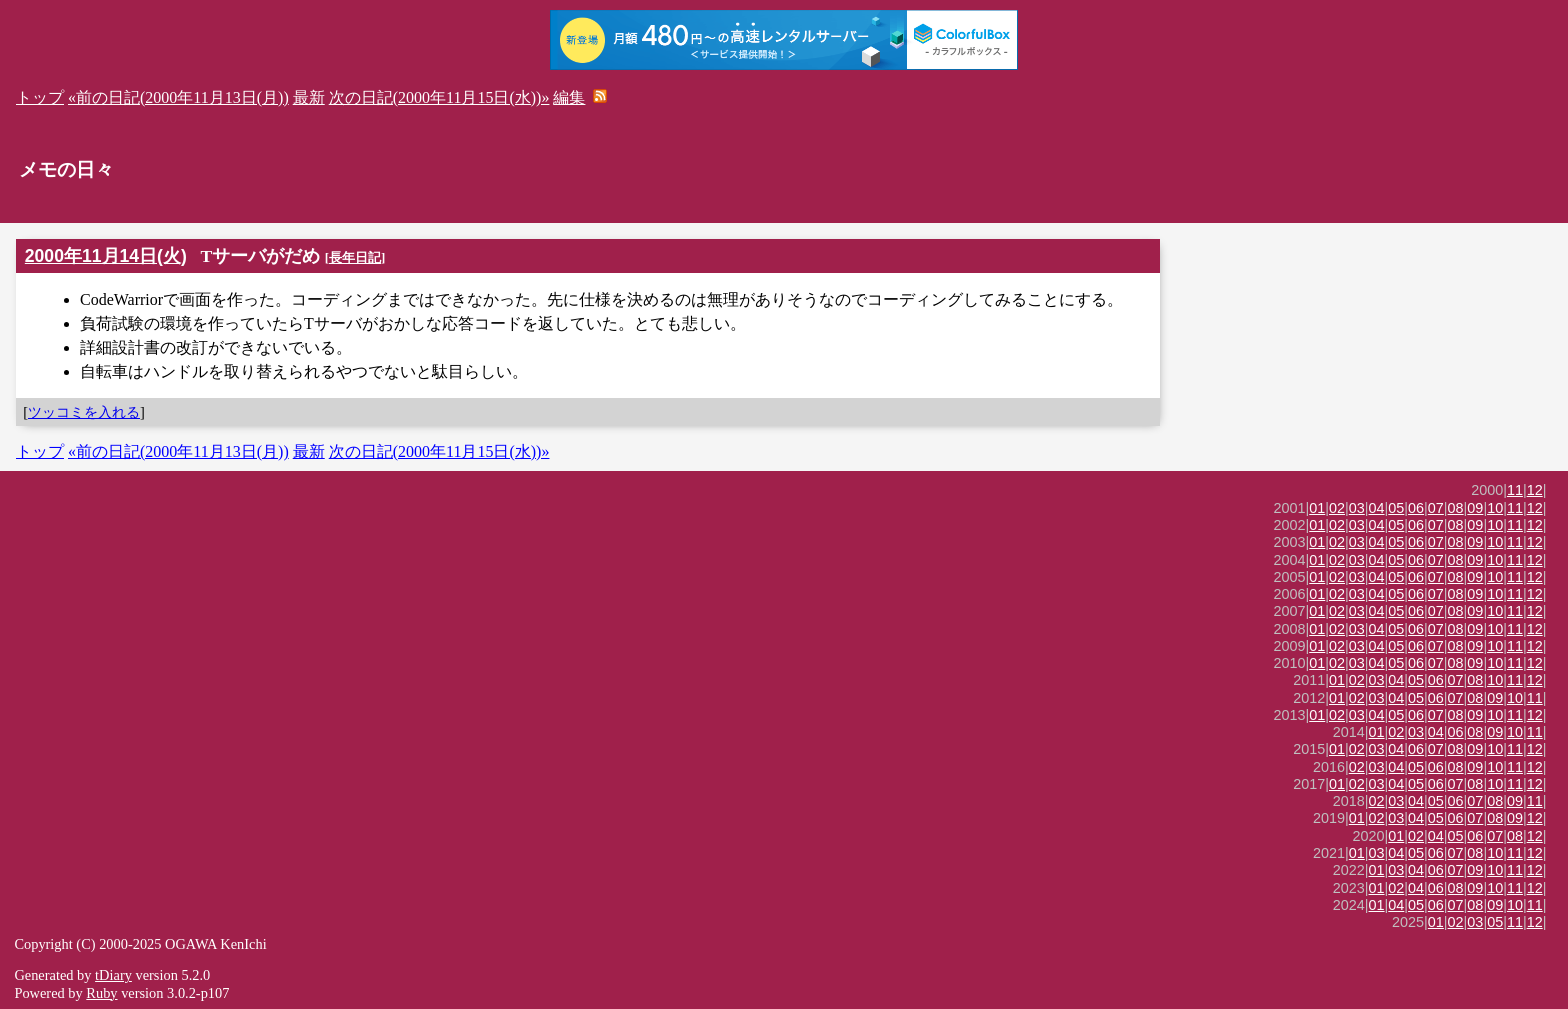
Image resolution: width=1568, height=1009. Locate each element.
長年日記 (355, 257)
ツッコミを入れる (84, 412)
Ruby (101, 993)
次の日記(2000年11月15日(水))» (439, 97)
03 (1357, 508)
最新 (309, 97)
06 (1416, 508)
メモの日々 (66, 169)
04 (1377, 508)
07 (1436, 508)
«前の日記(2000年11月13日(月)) (178, 97)
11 (1515, 490)
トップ (40, 97)
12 (1535, 490)
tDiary (113, 975)
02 (1337, 508)
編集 (569, 97)
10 (1495, 508)
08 (1456, 508)
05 (1396, 508)
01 (1317, 508)
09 (1475, 508)
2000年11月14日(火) (106, 256)
